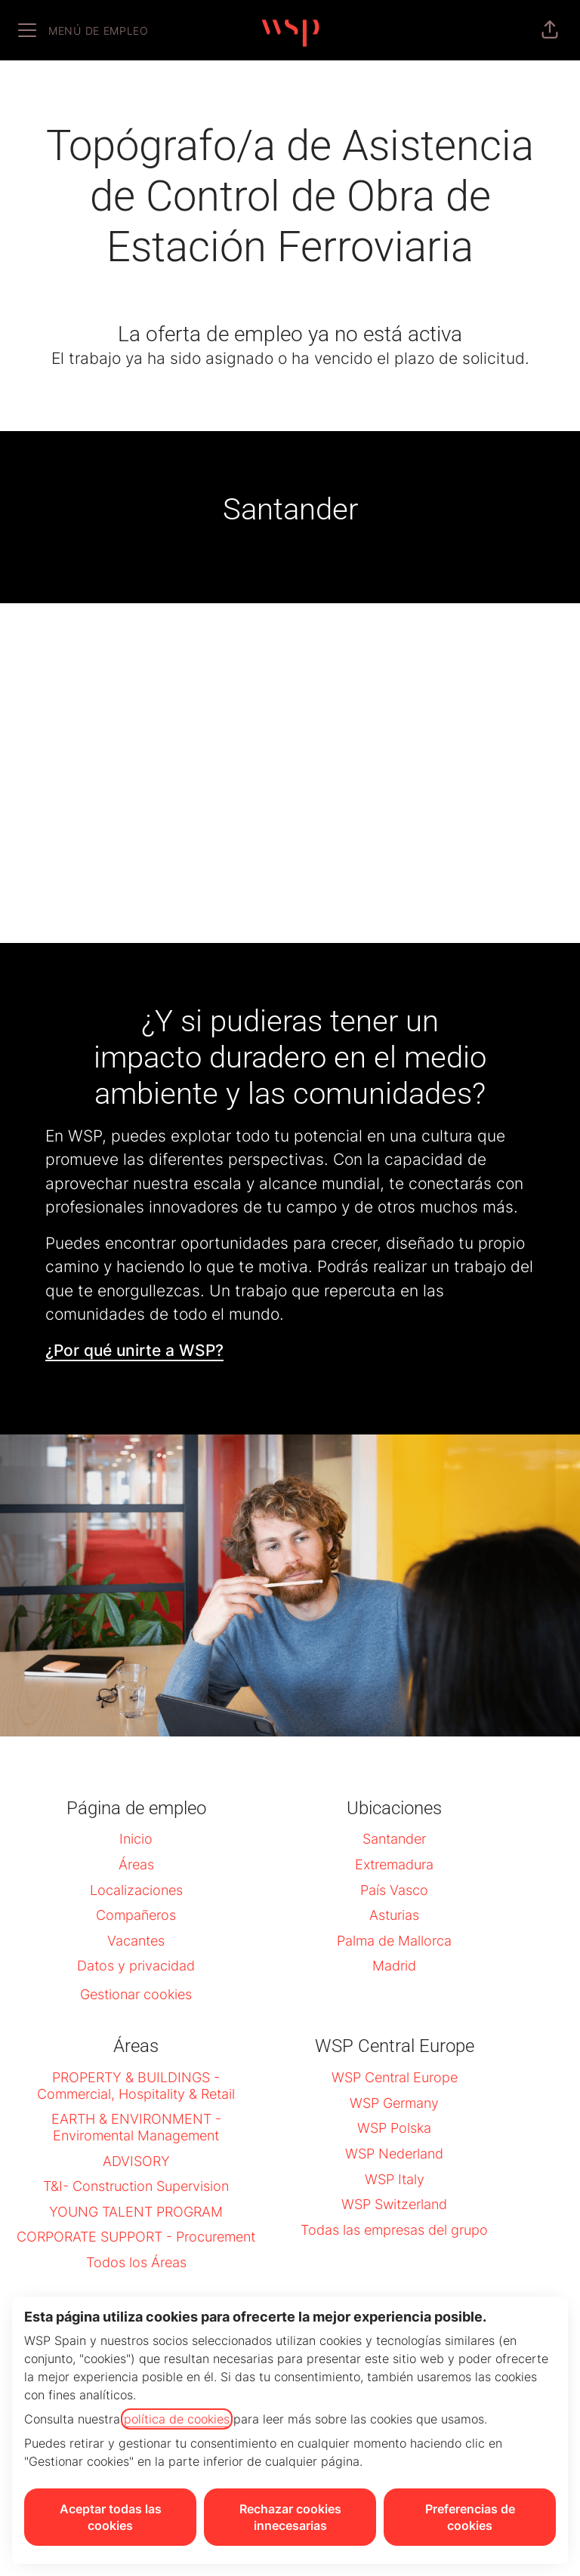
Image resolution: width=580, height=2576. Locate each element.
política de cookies (177, 2419)
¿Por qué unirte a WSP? (134, 1350)
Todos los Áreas (136, 2262)
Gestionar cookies (136, 1994)
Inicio (136, 1839)
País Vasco (394, 1890)
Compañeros (136, 1915)
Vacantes (136, 1941)
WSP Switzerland (394, 2204)
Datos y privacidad (136, 1966)
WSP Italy (394, 2179)
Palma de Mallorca (394, 1941)
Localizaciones (136, 1890)
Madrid (394, 1966)
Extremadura (394, 1864)
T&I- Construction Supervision (136, 2186)
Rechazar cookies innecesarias (290, 2517)
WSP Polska (394, 2128)
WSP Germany (394, 2103)
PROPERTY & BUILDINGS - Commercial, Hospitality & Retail (136, 2085)
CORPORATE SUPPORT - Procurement (136, 2237)
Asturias (394, 1915)
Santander (394, 1839)
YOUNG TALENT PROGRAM (136, 2212)
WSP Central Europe (395, 2077)
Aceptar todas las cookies (111, 2517)
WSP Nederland (394, 2154)
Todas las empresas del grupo (394, 2230)
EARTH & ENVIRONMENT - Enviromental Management (136, 2127)
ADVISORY (136, 2161)
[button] (550, 30)
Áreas (136, 1864)
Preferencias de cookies (470, 2517)
